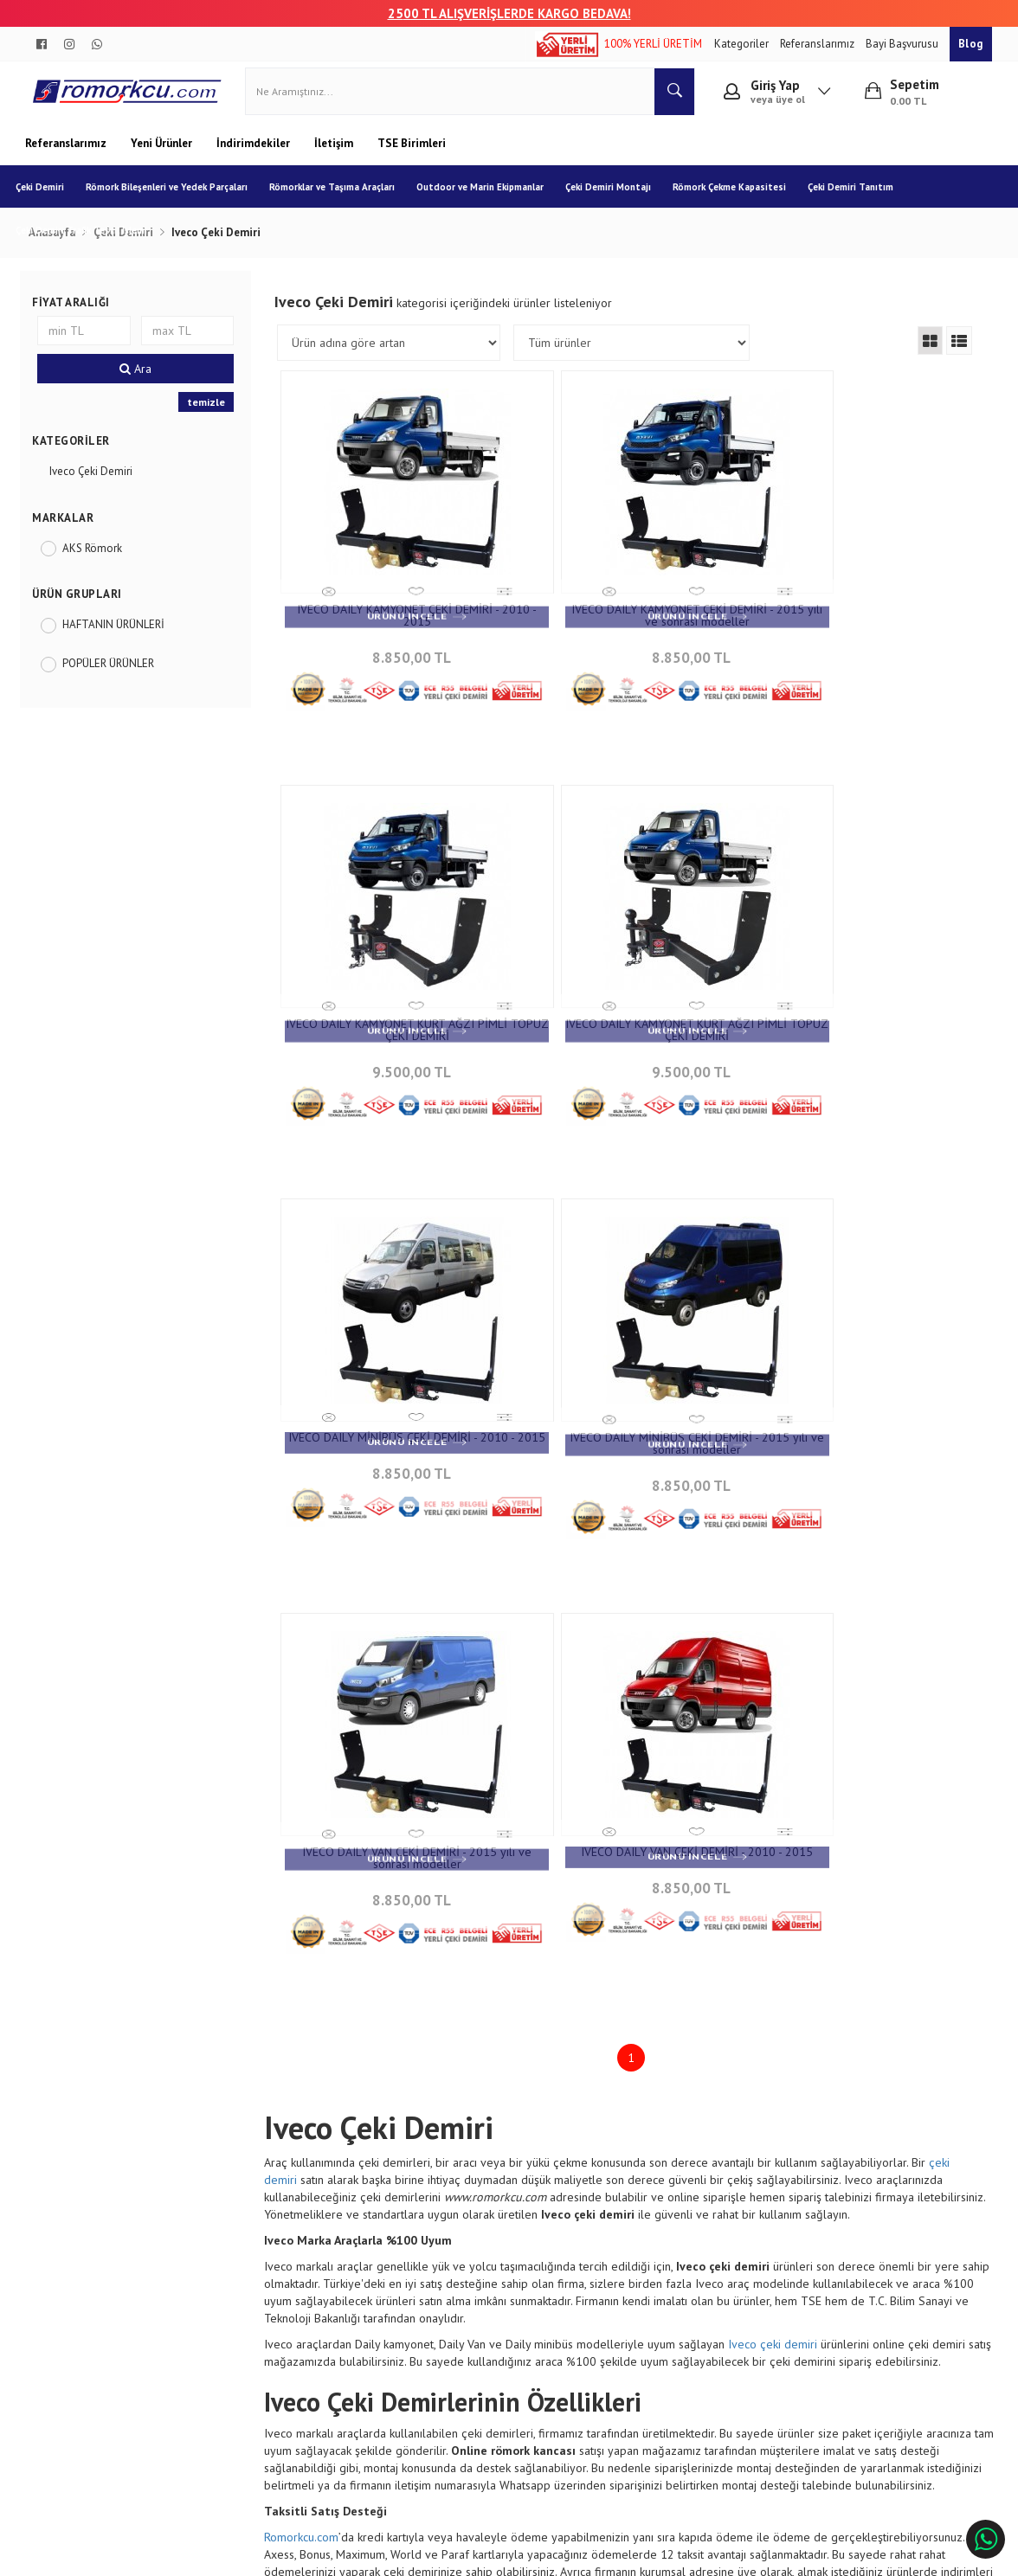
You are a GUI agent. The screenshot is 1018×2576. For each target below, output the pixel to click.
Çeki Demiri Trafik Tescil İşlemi (91, 240)
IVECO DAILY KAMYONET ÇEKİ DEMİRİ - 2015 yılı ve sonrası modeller (630, 625)
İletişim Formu (422, 2257)
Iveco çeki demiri (776, 1888)
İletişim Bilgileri (425, 2232)
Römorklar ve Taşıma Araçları (341, 196)
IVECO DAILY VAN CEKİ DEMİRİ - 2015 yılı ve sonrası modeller (396, 1419)
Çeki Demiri (49, 196)
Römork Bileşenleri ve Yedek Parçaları (176, 196)
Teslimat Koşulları (256, 2257)
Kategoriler (742, 43)
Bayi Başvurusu (903, 43)
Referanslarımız (818, 43)
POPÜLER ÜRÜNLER (114, 672)
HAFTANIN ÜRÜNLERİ (119, 633)
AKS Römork (98, 557)
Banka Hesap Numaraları (98, 2257)
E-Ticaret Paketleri (500, 2554)
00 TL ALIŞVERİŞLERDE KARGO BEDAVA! (517, 13)
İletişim (335, 152)
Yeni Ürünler (163, 152)
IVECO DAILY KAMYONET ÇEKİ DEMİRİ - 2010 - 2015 (396, 625)
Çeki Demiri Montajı (617, 196)
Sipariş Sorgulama (256, 2232)
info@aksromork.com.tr (644, 2298)
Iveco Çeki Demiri (97, 480)
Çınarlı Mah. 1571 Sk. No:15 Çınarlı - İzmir (644, 2240)
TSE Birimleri (411, 152)
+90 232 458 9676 (628, 2273)
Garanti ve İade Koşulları (272, 2283)
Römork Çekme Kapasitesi (739, 196)
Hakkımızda (65, 2232)
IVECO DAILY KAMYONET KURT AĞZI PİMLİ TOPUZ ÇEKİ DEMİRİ (863, 625)
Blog (970, 43)
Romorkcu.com (304, 2081)
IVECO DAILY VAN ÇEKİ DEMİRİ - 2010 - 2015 (630, 1419)
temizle (209, 411)
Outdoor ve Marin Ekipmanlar (489, 196)
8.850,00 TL (396, 661)
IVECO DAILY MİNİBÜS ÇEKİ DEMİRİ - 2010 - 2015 (630, 1022)
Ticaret (422, 2554)
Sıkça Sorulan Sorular (440, 2283)
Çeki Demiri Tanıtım (860, 196)
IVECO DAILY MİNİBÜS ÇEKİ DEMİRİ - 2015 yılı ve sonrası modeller (862, 1022)
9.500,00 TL (863, 661)
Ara (140, 378)
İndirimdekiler (254, 152)
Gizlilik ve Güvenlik (259, 2308)
